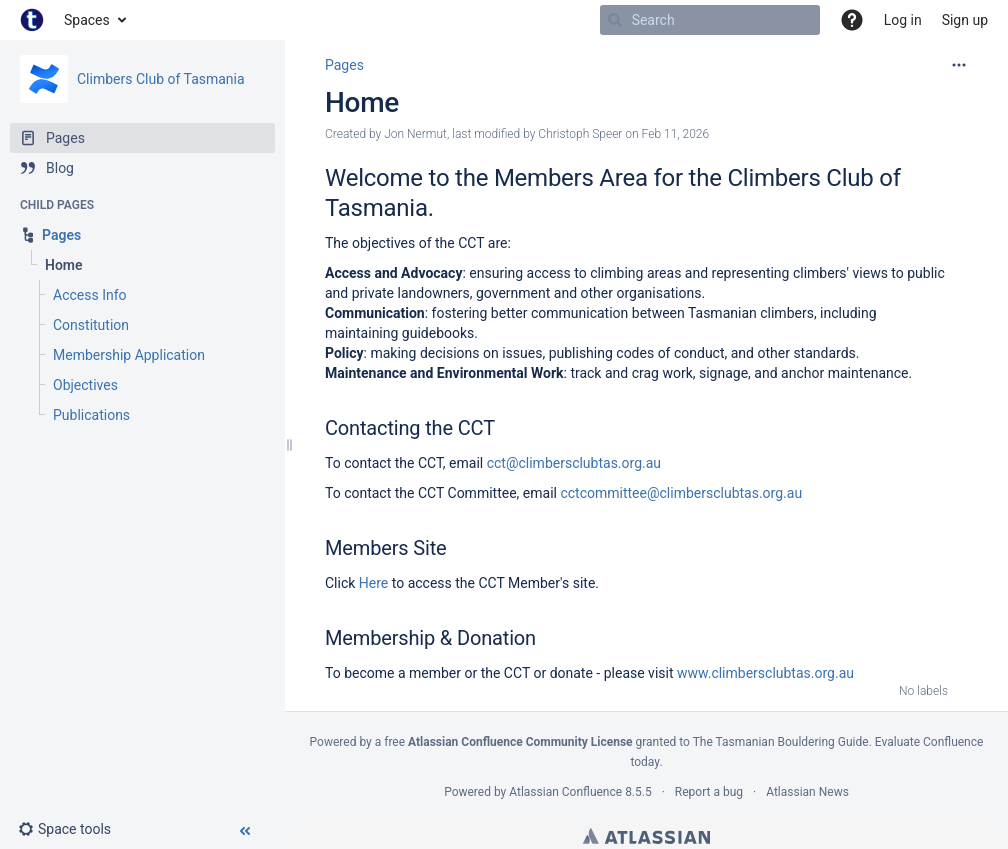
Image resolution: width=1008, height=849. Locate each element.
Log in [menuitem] (903, 20)
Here (373, 583)
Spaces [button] (87, 20)
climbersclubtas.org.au (731, 493)
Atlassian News (807, 792)
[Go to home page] (32, 20)
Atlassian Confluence (565, 792)
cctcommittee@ (609, 493)
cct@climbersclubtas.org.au (574, 463)
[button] (852, 20)
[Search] (615, 20)
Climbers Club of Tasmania (161, 79)
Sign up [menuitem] (965, 20)
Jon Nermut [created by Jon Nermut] (415, 134)
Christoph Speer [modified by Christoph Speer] (580, 134)
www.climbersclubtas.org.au (765, 673)
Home (362, 102)
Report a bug (709, 792)
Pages (344, 65)
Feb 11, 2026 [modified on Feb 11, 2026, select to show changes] (676, 134)
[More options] (959, 65)
